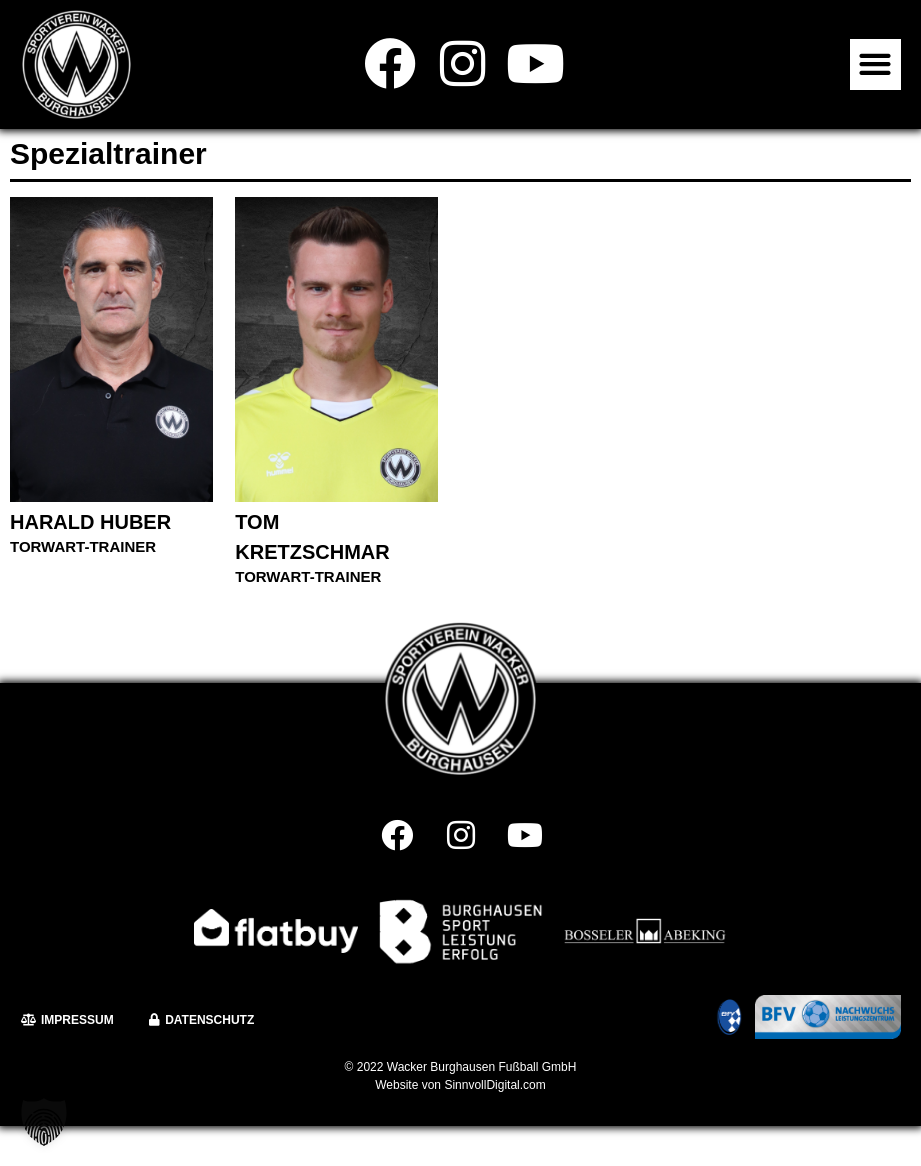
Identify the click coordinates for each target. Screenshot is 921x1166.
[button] (875, 64)
